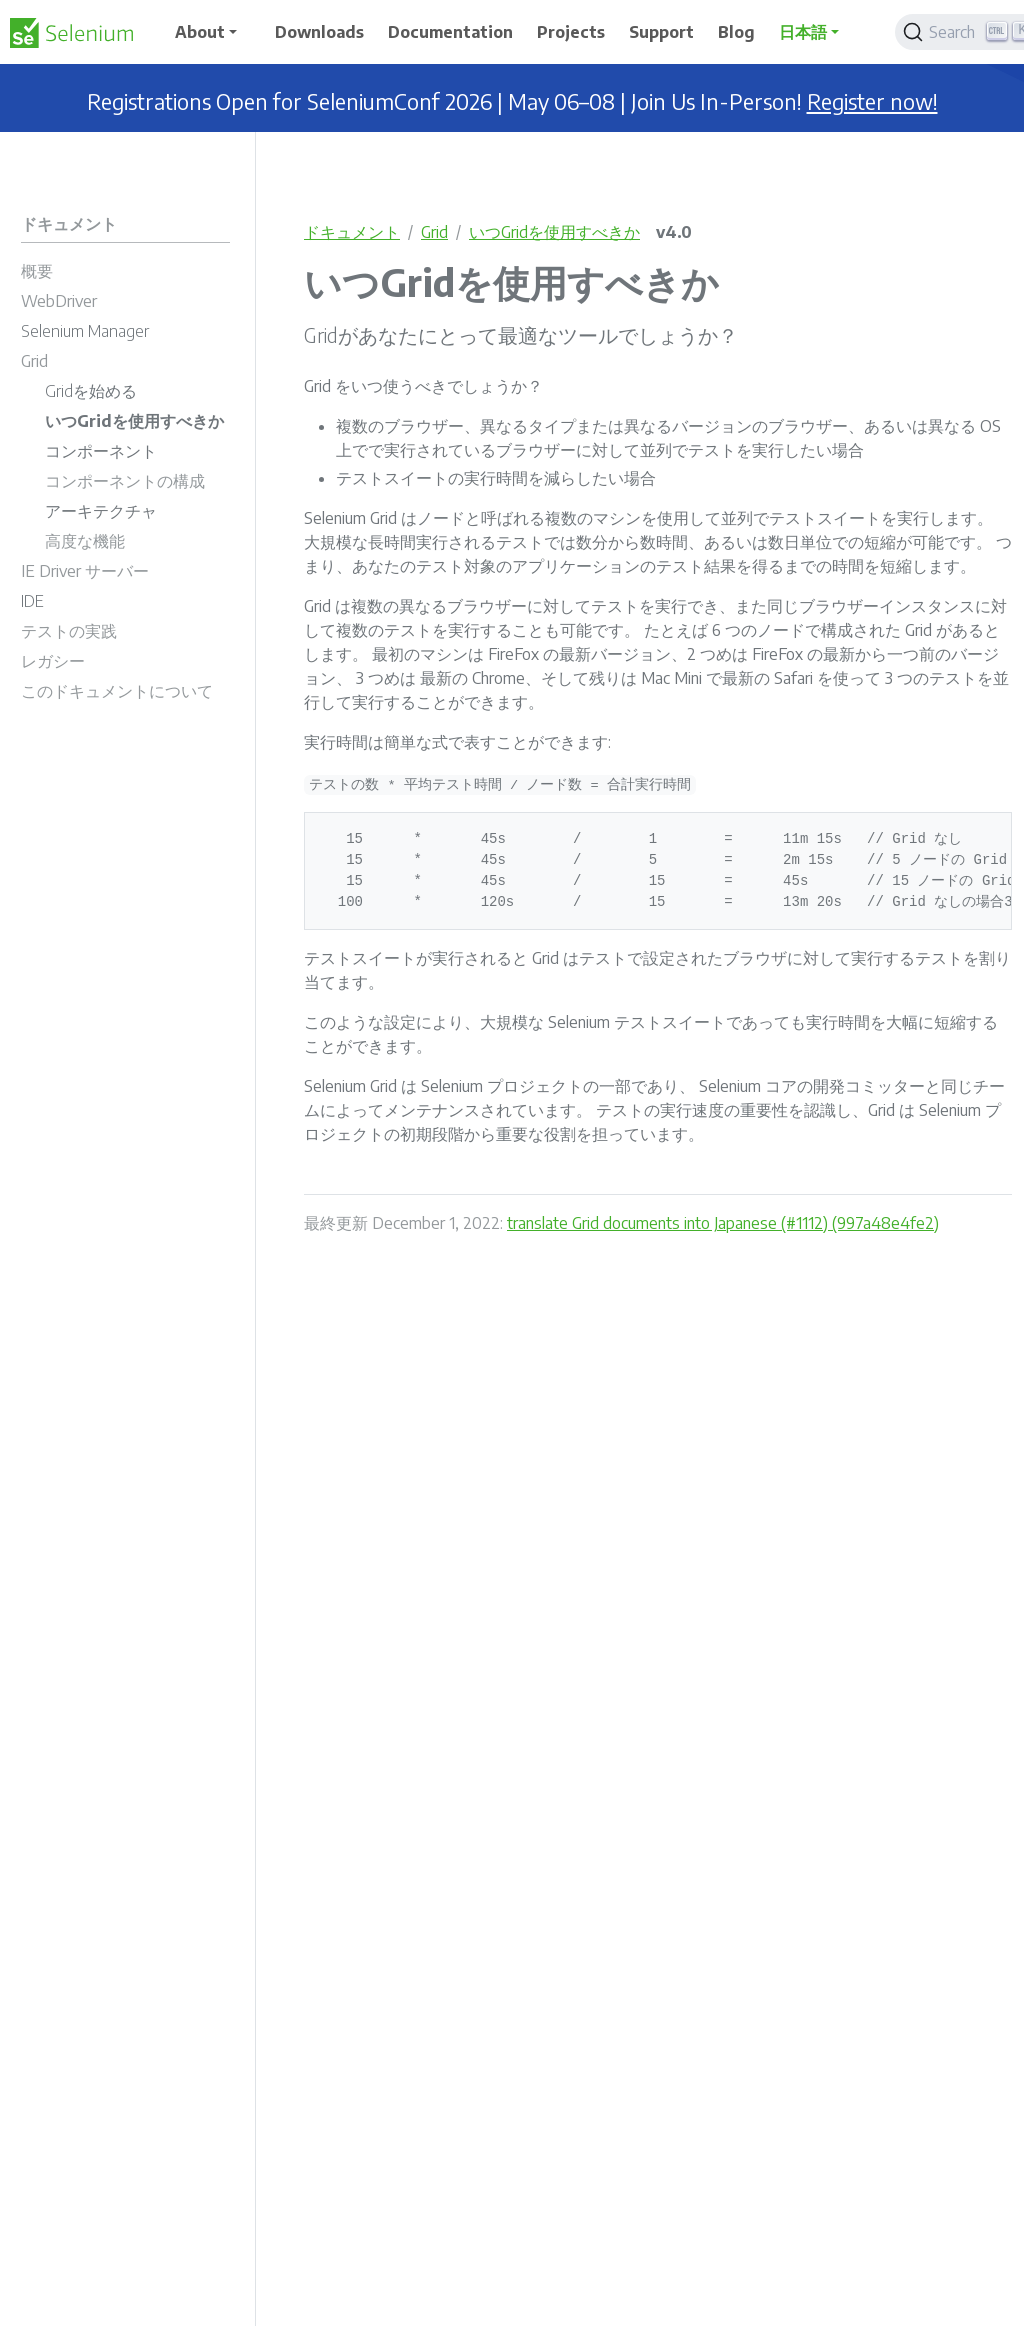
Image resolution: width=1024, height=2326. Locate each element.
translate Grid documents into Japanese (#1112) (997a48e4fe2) (723, 1223)
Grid (434, 232)
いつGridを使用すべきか (554, 232)
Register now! (872, 101)
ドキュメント (352, 232)
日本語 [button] (803, 32)
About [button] (200, 32)
